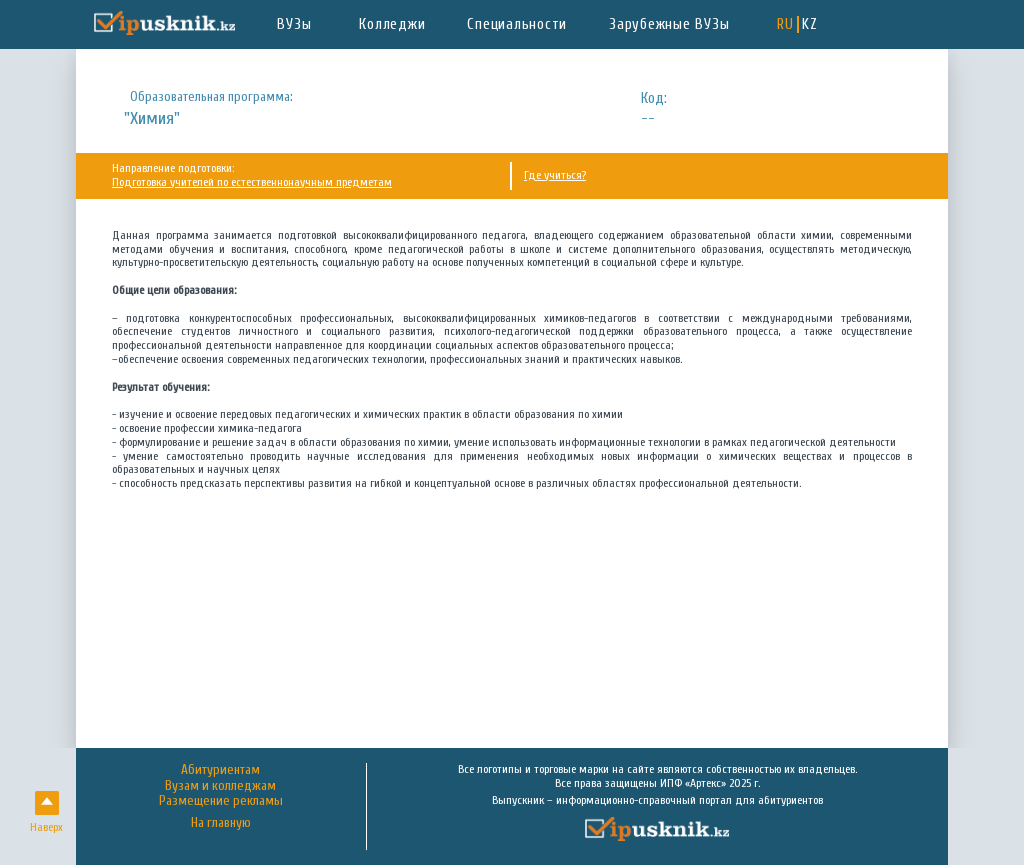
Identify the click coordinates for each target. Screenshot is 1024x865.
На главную (221, 823)
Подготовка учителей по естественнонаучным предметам (252, 182)
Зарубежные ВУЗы (669, 24)
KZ (810, 24)
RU (785, 24)
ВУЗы (294, 24)
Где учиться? (555, 175)
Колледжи (392, 24)
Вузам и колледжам (220, 786)
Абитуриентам (220, 770)
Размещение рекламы (221, 801)
